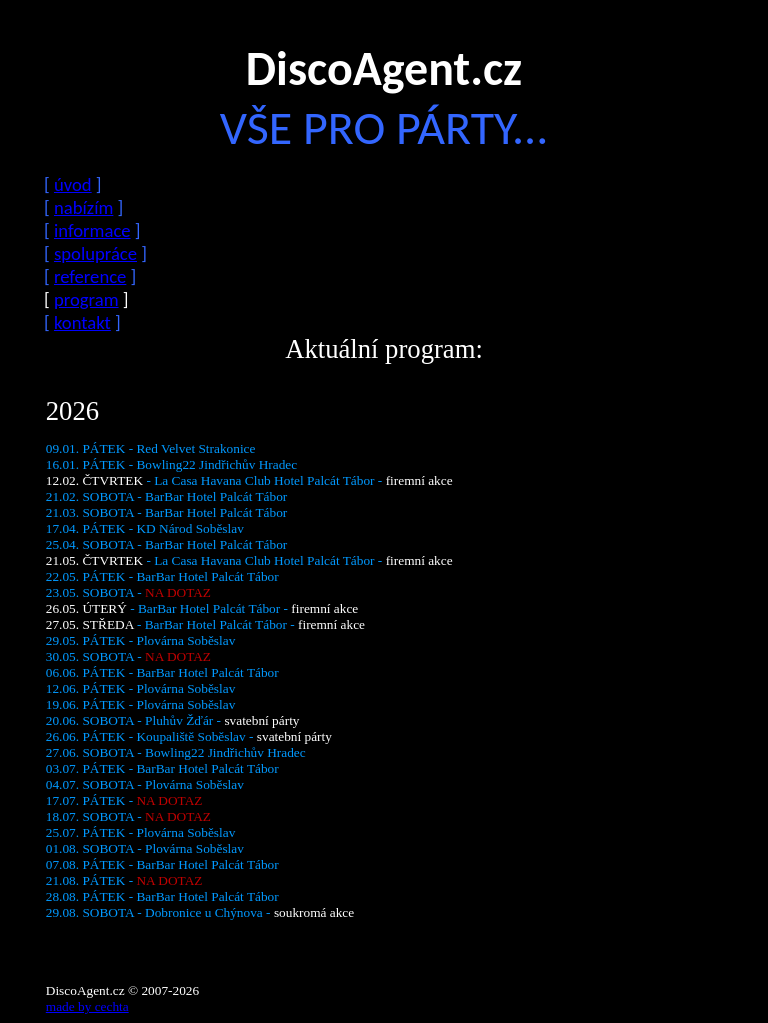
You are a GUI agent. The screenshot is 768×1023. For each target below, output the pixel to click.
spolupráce (95, 253)
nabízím (83, 207)
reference (90, 276)
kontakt (82, 322)
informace (92, 230)
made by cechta (87, 1006)
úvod (73, 184)
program (86, 299)
